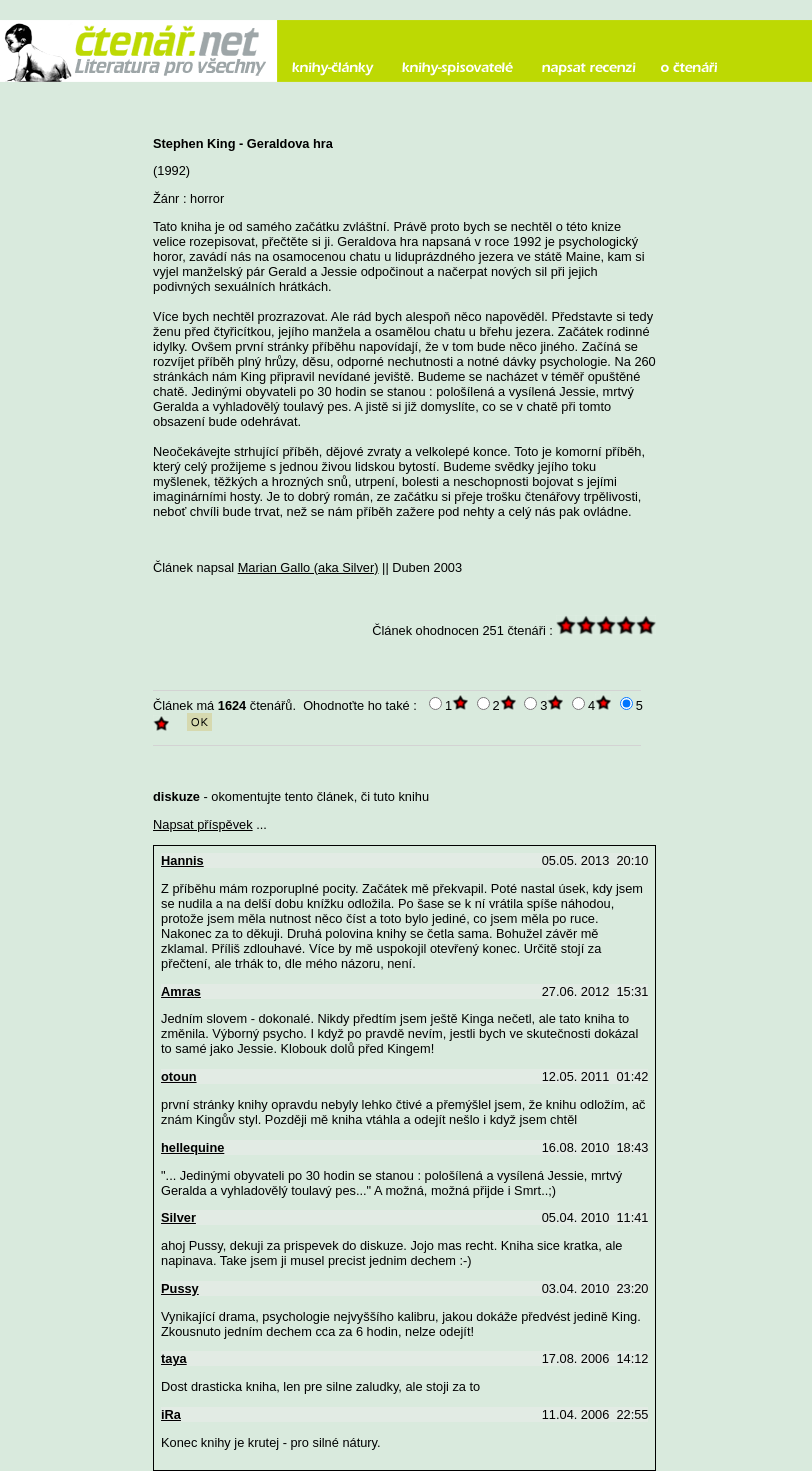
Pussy (180, 1288)
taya (174, 1358)
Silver (178, 1217)
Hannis (182, 860)
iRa (171, 1414)
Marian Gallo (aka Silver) (308, 567)
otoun (179, 1076)
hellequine (192, 1147)
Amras (181, 991)
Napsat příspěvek (203, 824)
